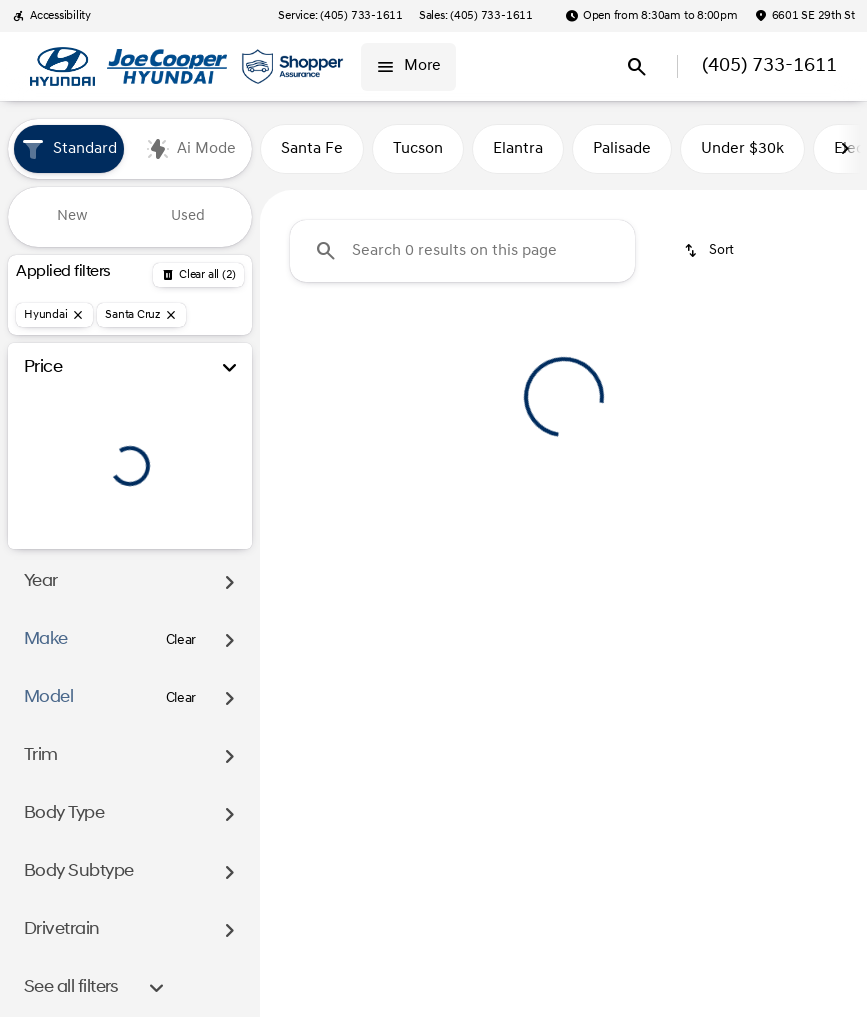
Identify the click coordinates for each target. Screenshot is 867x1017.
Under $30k (742, 149)
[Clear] (181, 641)
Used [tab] (188, 216)
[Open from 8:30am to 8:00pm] (651, 16)
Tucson (418, 149)
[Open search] (637, 67)
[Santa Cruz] (141, 315)
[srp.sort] (710, 251)
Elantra (518, 149)
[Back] (198, 275)
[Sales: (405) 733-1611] (476, 16)
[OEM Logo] (62, 67)
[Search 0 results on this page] (462, 251)
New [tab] (72, 216)
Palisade (622, 149)
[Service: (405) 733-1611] (340, 16)
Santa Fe (312, 149)
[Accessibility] (51, 16)
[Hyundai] (54, 315)
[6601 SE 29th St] (804, 16)
